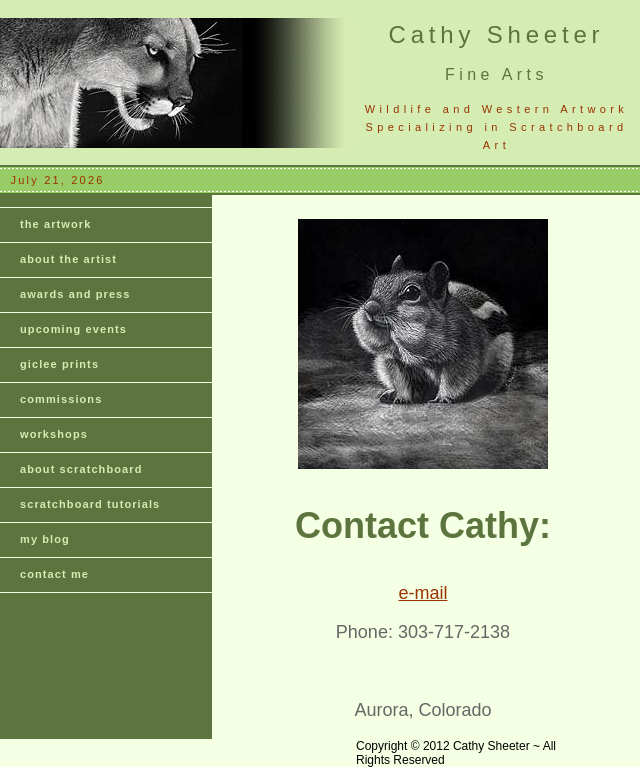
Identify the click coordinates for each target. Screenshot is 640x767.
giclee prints (59, 364)
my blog (45, 539)
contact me (54, 574)
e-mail (422, 593)
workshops (54, 434)
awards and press (75, 294)
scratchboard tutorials (90, 504)
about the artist (68, 259)
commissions (61, 399)
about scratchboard (81, 469)
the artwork (55, 224)
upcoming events (73, 329)
